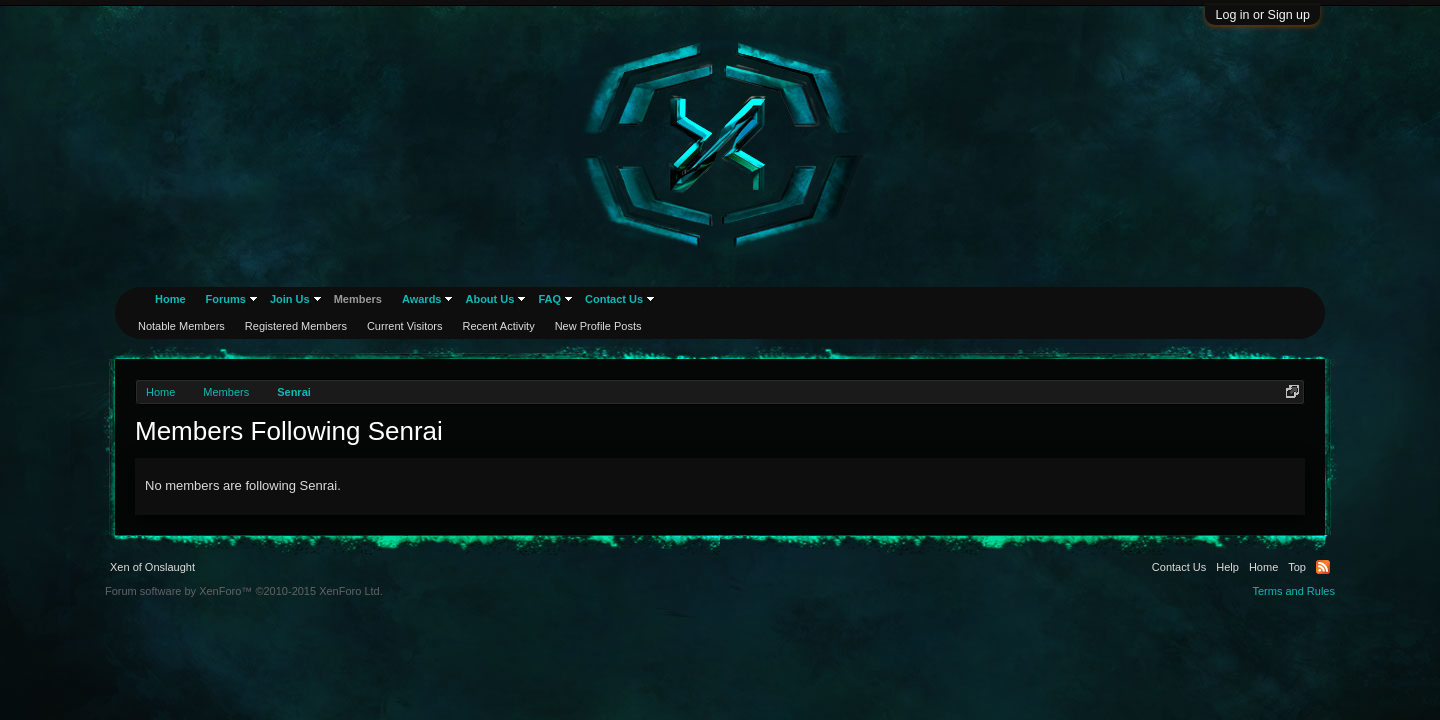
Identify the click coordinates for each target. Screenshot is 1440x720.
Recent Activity (499, 326)
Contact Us (614, 299)
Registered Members (296, 326)
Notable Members (181, 326)
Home (170, 299)
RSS (1323, 567)
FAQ (549, 299)
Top (1297, 567)
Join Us (290, 299)
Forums (226, 299)
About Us (489, 299)
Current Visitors (405, 326)
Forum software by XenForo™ (244, 591)
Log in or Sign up (1262, 15)
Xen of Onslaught (152, 567)
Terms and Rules (1293, 591)
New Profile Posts (598, 326)
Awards (422, 299)
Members (358, 299)
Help (1227, 567)
